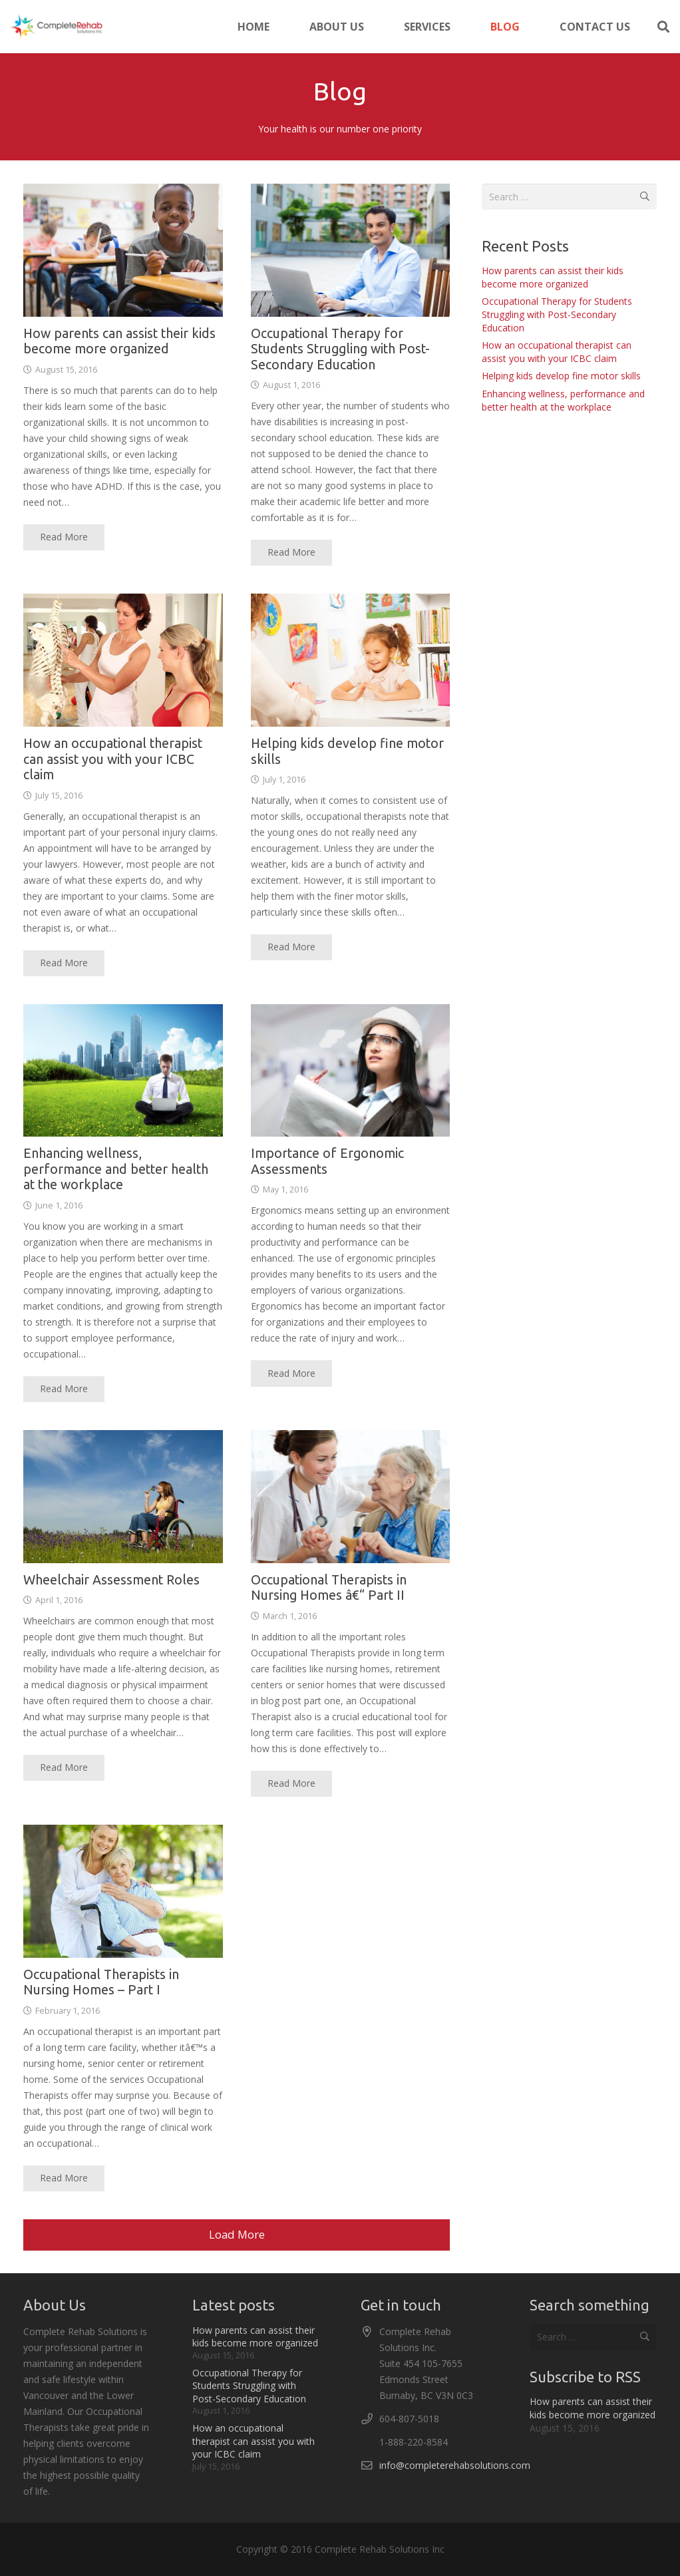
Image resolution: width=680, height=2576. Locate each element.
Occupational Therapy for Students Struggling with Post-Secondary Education (340, 348)
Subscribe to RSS (585, 2376)
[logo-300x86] (55, 26)
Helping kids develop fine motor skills (561, 375)
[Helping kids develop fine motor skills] (350, 660)
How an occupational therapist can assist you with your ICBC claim (112, 759)
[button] (663, 26)
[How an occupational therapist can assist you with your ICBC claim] (123, 660)
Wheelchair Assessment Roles (111, 1579)
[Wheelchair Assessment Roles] (123, 1496)
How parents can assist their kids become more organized (552, 277)
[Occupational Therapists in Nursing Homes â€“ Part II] (350, 1496)
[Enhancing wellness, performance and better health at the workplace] (123, 1070)
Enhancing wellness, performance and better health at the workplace (115, 1169)
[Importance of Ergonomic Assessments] (350, 1070)
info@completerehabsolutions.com (454, 2465)
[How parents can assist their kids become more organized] (123, 250)
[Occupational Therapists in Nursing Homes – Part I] (123, 1891)
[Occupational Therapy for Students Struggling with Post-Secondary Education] (350, 250)
